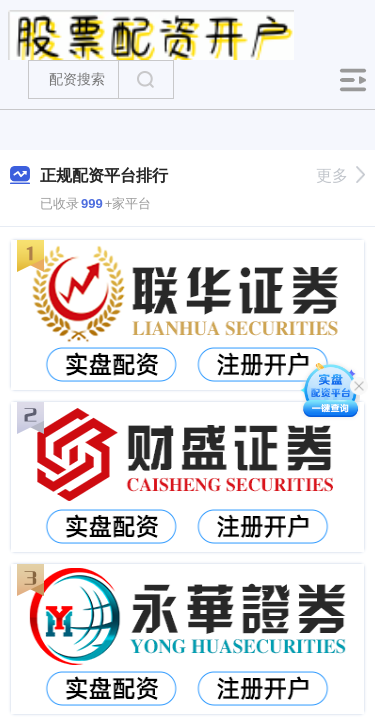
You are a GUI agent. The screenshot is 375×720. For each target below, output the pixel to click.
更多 (340, 175)
